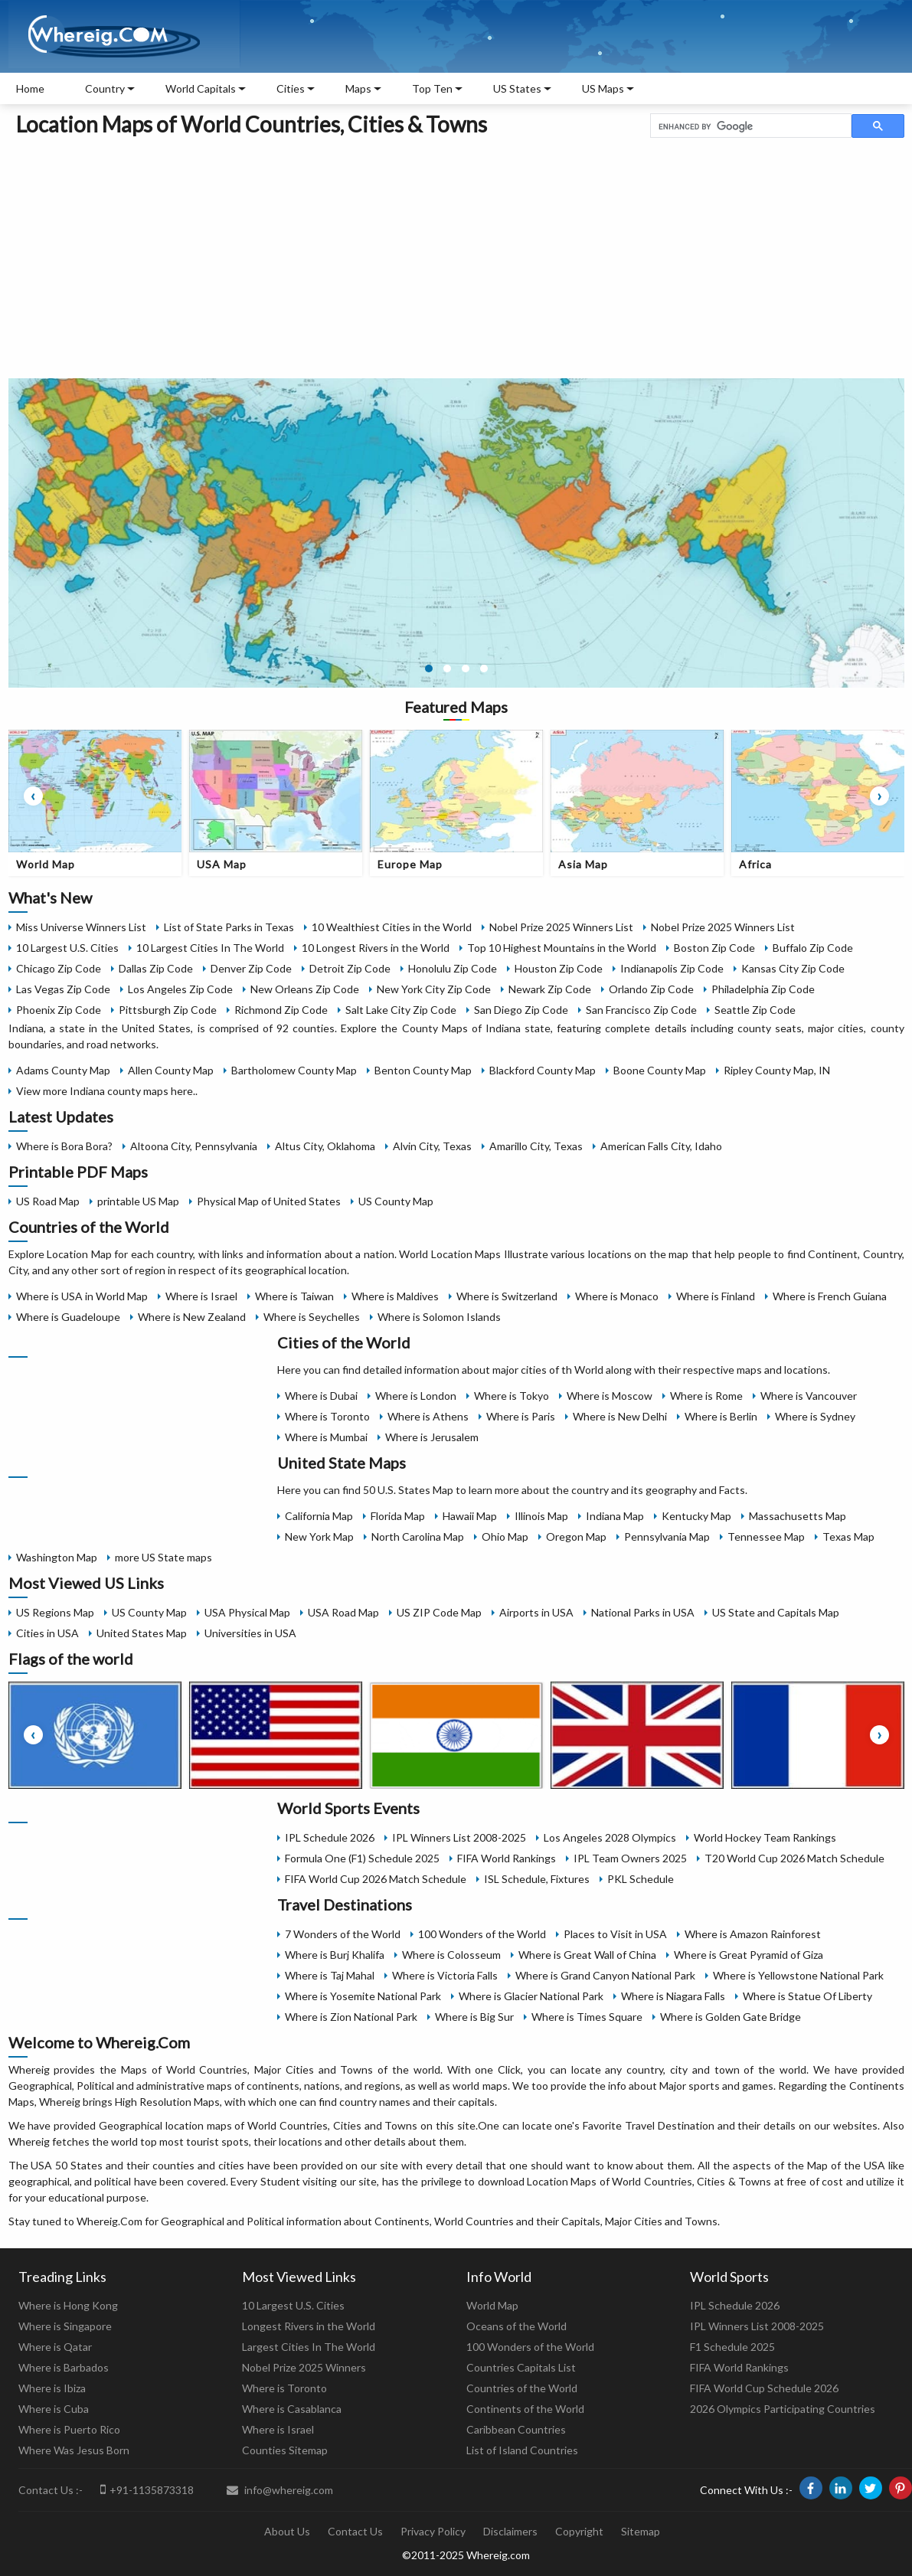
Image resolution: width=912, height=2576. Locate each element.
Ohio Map (505, 1536)
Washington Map (56, 1557)
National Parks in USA (643, 1612)
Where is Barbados (63, 2367)
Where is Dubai (321, 1395)
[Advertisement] (456, 255)
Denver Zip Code (251, 968)
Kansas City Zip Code (793, 968)
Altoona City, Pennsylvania (193, 1145)
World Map (492, 2305)
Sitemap (640, 2531)
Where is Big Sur (474, 2016)
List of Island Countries (522, 2450)
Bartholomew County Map (294, 1070)
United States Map (141, 1632)
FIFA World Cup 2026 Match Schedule (375, 1878)
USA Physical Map (247, 1612)
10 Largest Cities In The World (210, 947)
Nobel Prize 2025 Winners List (561, 926)
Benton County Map (423, 1070)
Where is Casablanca (292, 2408)
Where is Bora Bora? (64, 1145)
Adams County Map (63, 1070)
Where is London (415, 1395)
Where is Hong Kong (68, 2305)
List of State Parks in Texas (229, 926)
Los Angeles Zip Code (180, 988)
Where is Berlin (721, 1416)
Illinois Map (541, 1515)
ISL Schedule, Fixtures (537, 1878)
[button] (429, 668)
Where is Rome (706, 1395)
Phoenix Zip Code (58, 1009)
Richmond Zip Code (281, 1009)
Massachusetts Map (797, 1515)
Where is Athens (428, 1416)
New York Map (319, 1536)
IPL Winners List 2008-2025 (459, 1837)
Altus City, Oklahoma (325, 1145)
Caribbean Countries (516, 2429)
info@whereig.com (280, 2489)
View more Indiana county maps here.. (107, 1090)
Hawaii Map (470, 1515)
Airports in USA (536, 1612)
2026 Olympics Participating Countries (782, 2408)
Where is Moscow (609, 1395)
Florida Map (398, 1515)
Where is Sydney (815, 1416)
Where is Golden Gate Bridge (730, 2016)
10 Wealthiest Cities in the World (392, 926)
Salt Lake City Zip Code (400, 1009)
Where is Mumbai (326, 1436)
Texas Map (848, 1536)
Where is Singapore (65, 2325)
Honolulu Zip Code (452, 968)
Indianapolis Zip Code (672, 968)
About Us (287, 2531)
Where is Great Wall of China (587, 1954)
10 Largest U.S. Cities (67, 947)
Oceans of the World (516, 2325)
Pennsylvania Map (667, 1536)
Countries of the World (521, 2388)
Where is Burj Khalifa (334, 1954)
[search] (749, 126)
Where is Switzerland (506, 1296)
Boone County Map (659, 1070)
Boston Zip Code (714, 947)
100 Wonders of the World (482, 1933)
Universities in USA (250, 1632)
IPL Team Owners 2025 (630, 1858)
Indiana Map (615, 1515)
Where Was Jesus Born (73, 2450)
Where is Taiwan (294, 1296)
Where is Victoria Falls (445, 1975)
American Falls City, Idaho (661, 1145)
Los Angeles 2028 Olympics (610, 1837)
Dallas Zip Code (156, 968)
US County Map (395, 1201)
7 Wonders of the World (342, 1933)
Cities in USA (47, 1632)
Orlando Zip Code (651, 988)
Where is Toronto (327, 1416)
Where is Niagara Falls (673, 1995)
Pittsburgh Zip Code (168, 1009)
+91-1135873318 (147, 2489)
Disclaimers (510, 2531)
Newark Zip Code (549, 988)
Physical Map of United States (269, 1201)
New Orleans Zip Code (304, 988)
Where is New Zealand (192, 1316)
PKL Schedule (640, 1878)
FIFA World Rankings (506, 1858)
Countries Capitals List (521, 2367)
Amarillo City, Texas (536, 1145)
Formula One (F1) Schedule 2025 (362, 1858)
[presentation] (33, 796)
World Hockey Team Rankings (765, 1837)
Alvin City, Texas (432, 1145)
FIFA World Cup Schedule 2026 (764, 2388)
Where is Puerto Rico (69, 2429)
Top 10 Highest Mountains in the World (561, 947)
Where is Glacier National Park (531, 1995)
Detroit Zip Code (350, 968)
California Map (319, 1515)
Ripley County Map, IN (777, 1070)
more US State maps (163, 1557)
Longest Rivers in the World (308, 2325)
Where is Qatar (55, 2346)
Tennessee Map (766, 1536)
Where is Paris (520, 1416)
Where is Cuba (53, 2408)
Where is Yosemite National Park (363, 1995)
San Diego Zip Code (521, 1009)
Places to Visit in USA (615, 1933)
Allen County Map (171, 1070)
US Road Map (48, 1201)
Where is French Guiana (830, 1296)
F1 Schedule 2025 (732, 2346)
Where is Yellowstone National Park (798, 1975)
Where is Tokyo (511, 1395)
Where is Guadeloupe (68, 1316)
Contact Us (355, 2531)
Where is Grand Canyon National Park (605, 1975)
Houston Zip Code (559, 968)
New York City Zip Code (434, 988)
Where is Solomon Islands (439, 1316)
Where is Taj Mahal (329, 1975)
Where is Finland (715, 1296)
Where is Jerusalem (432, 1436)
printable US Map (138, 1201)
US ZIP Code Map (439, 1612)
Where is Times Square (586, 2016)
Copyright (579, 2531)
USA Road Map (343, 1612)
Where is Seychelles (311, 1316)
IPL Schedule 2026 (329, 1837)
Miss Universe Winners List (81, 926)
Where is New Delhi (620, 1416)
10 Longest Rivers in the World (375, 947)
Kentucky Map (696, 1515)
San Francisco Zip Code (641, 1009)
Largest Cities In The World (308, 2346)
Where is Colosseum (451, 1954)
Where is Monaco (617, 1296)
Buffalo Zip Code (813, 947)
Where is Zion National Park (351, 2016)
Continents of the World (525, 2408)
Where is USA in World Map (82, 1296)
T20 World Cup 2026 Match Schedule (794, 1858)
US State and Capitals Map (775, 1612)
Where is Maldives (395, 1296)
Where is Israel (201, 1296)
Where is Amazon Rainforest (753, 1933)
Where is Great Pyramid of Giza (748, 1954)
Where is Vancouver (808, 1395)
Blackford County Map (542, 1070)
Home (30, 88)
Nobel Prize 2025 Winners (304, 2367)
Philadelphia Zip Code (763, 988)
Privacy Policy (433, 2531)
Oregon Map (576, 1536)
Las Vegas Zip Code (63, 988)
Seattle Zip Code (755, 1009)
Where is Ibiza (52, 2388)
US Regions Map (55, 1612)
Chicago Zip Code (58, 968)
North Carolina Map (417, 1536)
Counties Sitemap (285, 2450)
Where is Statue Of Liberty (807, 1995)
